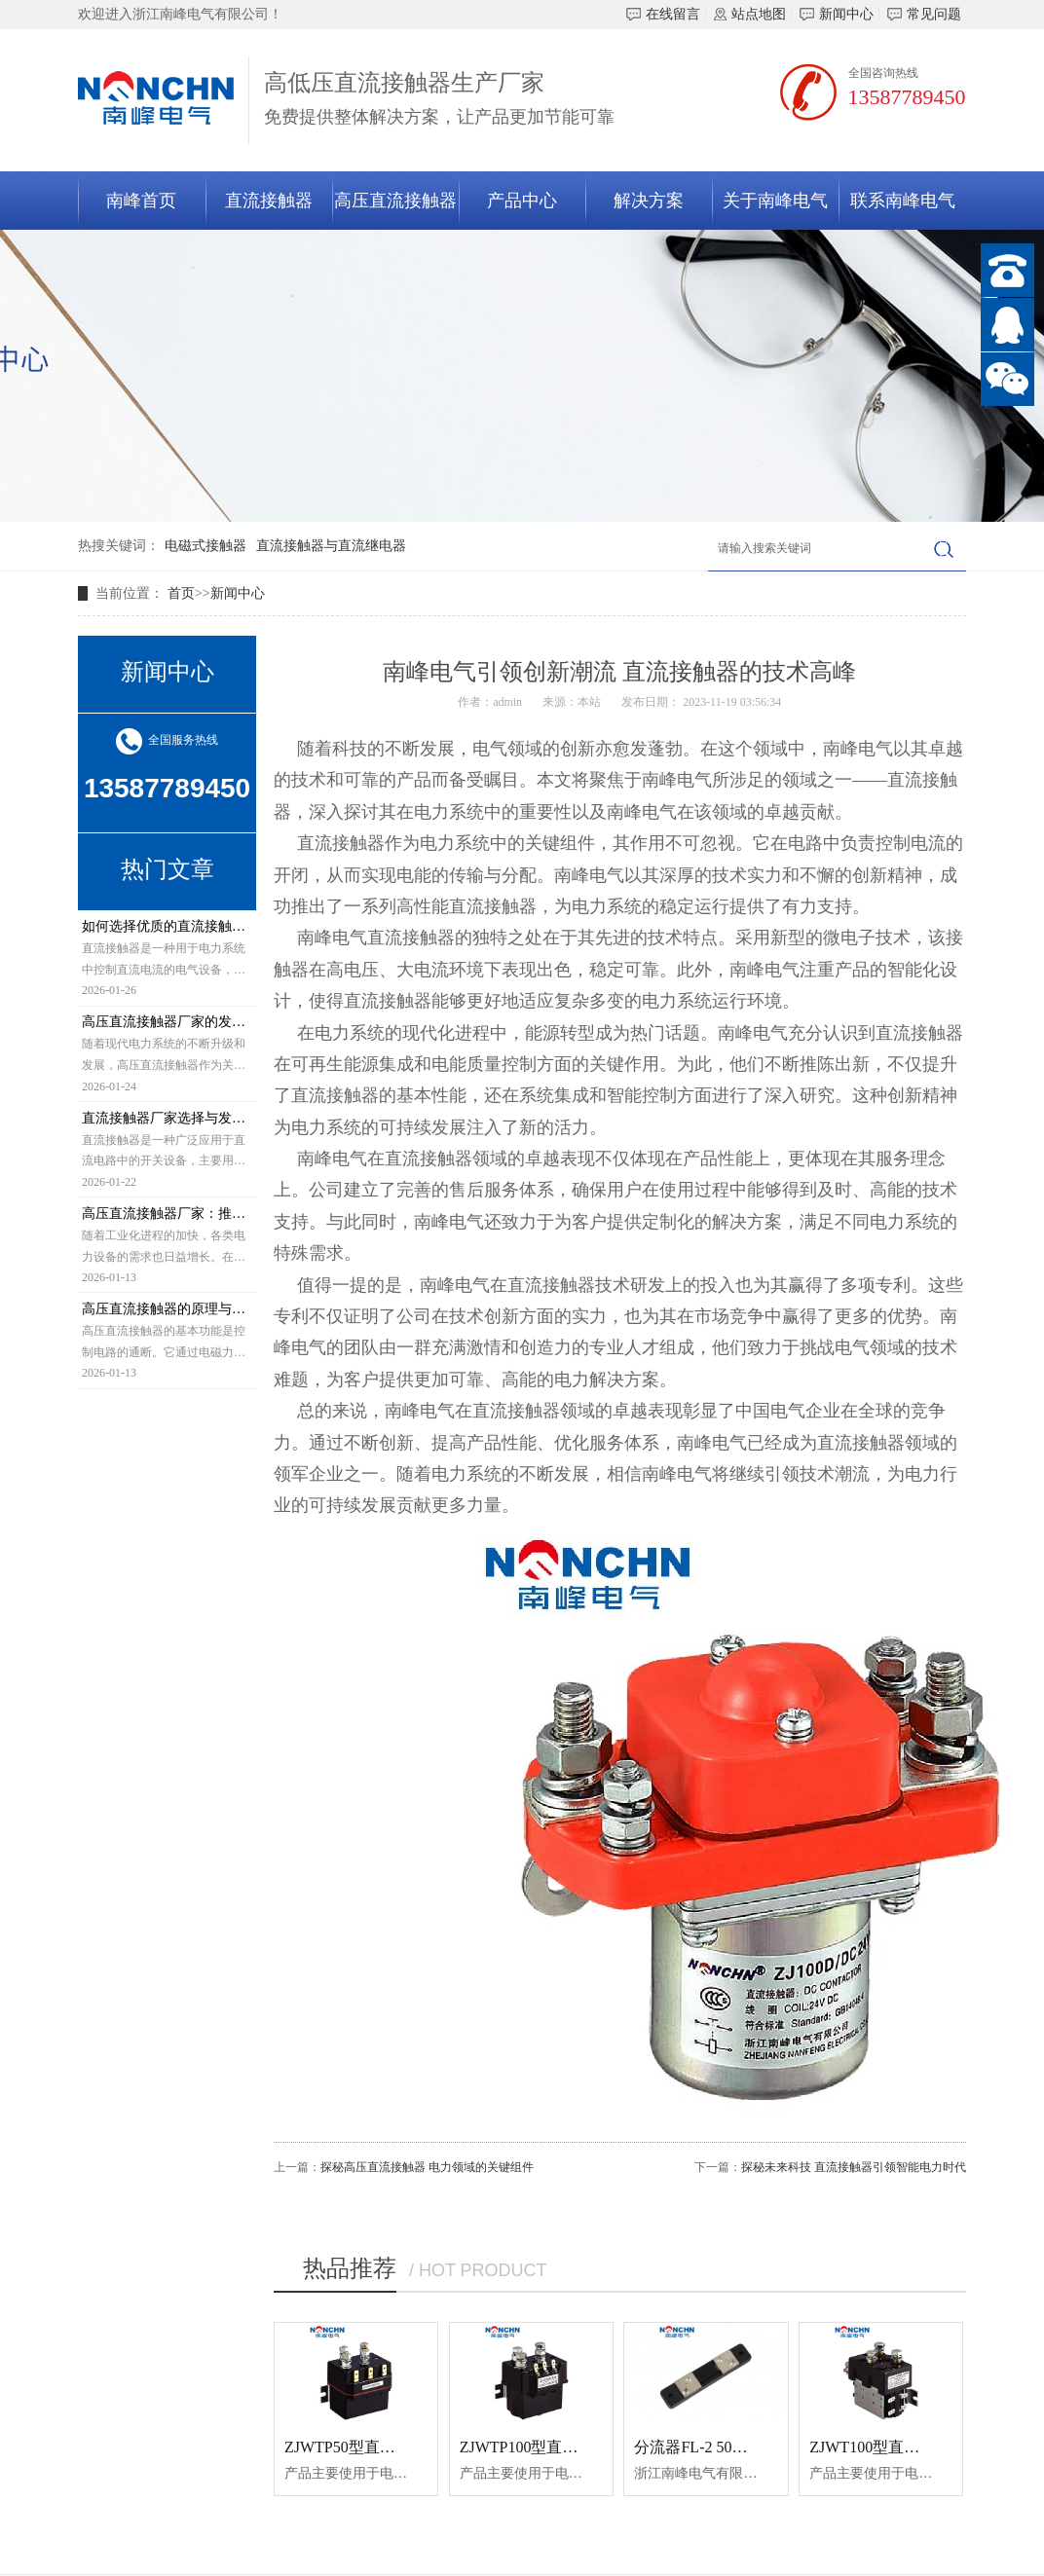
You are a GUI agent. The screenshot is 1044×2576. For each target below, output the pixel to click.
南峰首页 (141, 200)
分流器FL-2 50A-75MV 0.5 (722, 2447)
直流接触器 (269, 200)
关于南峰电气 (775, 200)
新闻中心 (837, 14)
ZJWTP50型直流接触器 (363, 2447)
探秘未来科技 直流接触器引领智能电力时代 (853, 2167)
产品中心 (522, 200)
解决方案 (649, 200)
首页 (181, 593)
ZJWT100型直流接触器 (887, 2447)
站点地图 (750, 14)
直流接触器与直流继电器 (331, 545)
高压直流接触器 (395, 200)
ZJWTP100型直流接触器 (542, 2447)
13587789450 (907, 97)
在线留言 (663, 14)
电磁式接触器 (205, 545)
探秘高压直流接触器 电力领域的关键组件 (427, 2167)
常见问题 (924, 14)
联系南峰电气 (902, 200)
